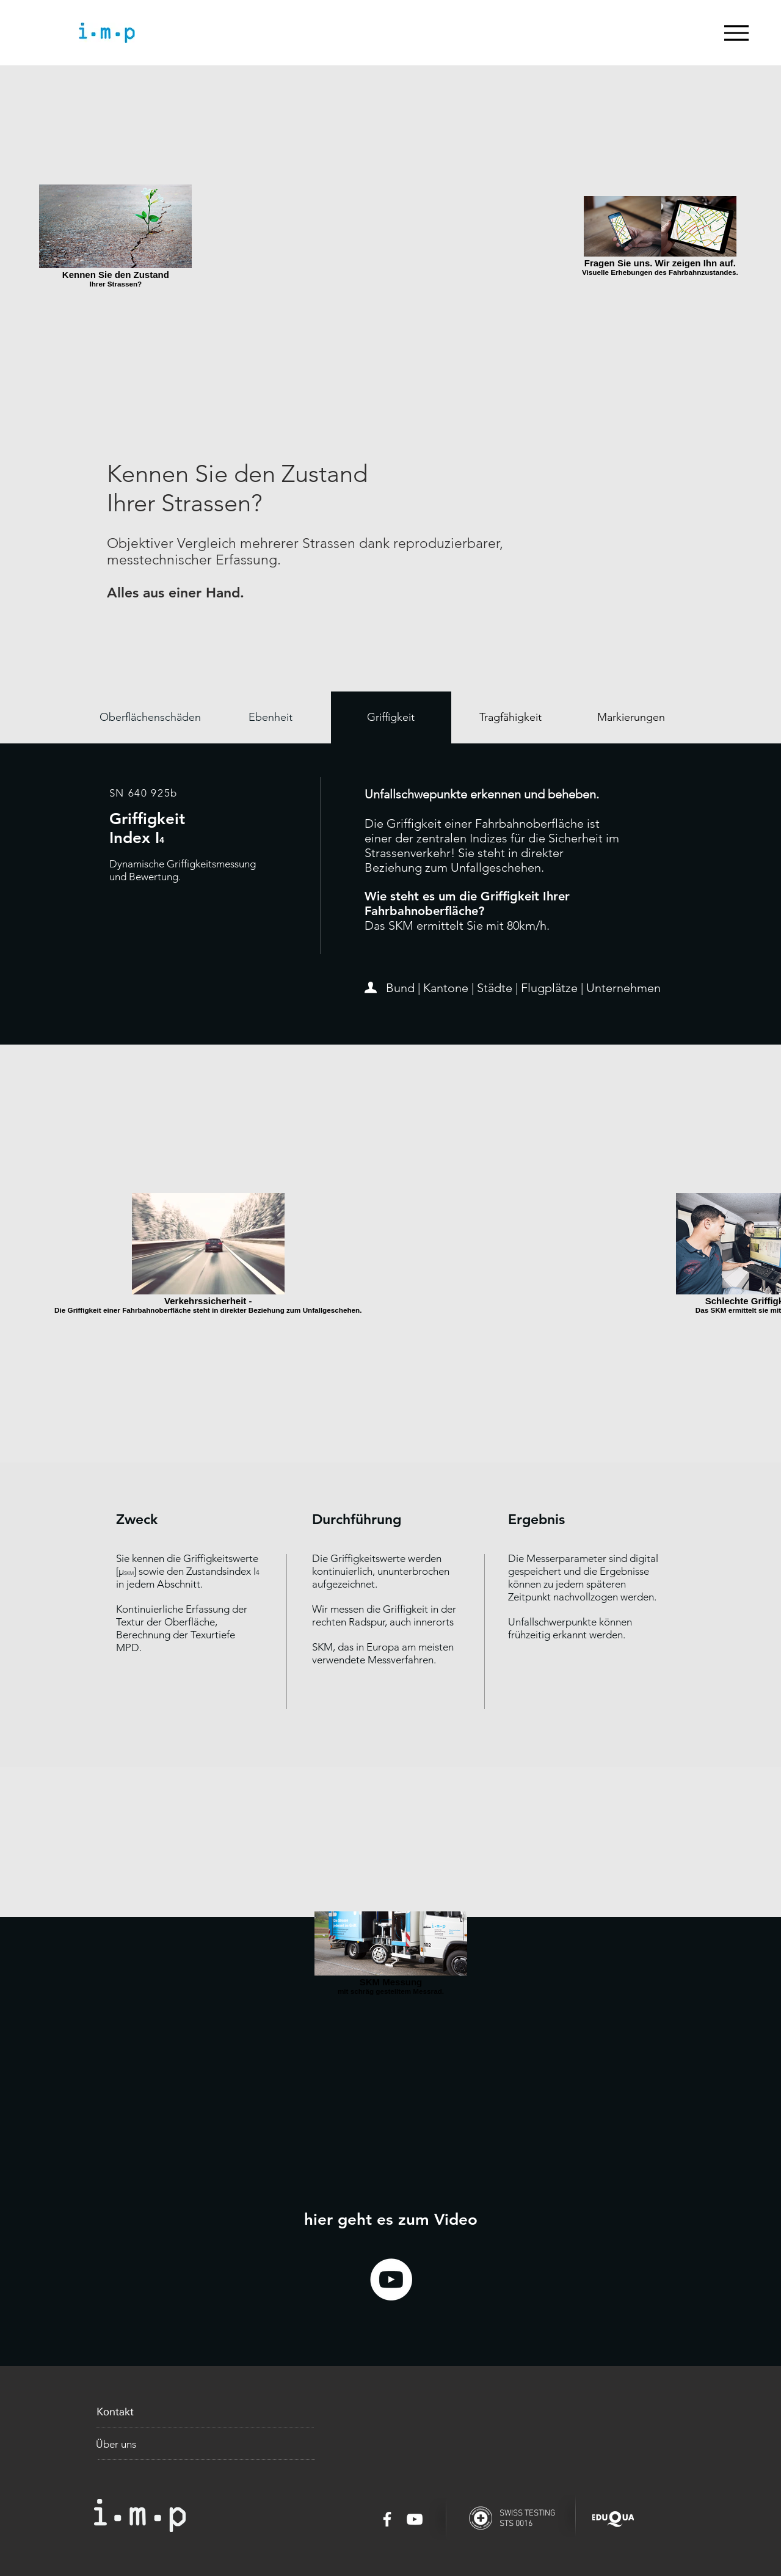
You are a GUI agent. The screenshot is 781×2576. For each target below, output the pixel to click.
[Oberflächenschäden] (150, 717)
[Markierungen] (631, 717)
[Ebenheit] (271, 717)
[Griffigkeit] (391, 717)
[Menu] (736, 32)
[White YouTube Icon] (414, 2519)
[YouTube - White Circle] (391, 2279)
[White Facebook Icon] (387, 2519)
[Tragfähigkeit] (511, 717)
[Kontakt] (140, 2413)
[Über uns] (139, 2444)
